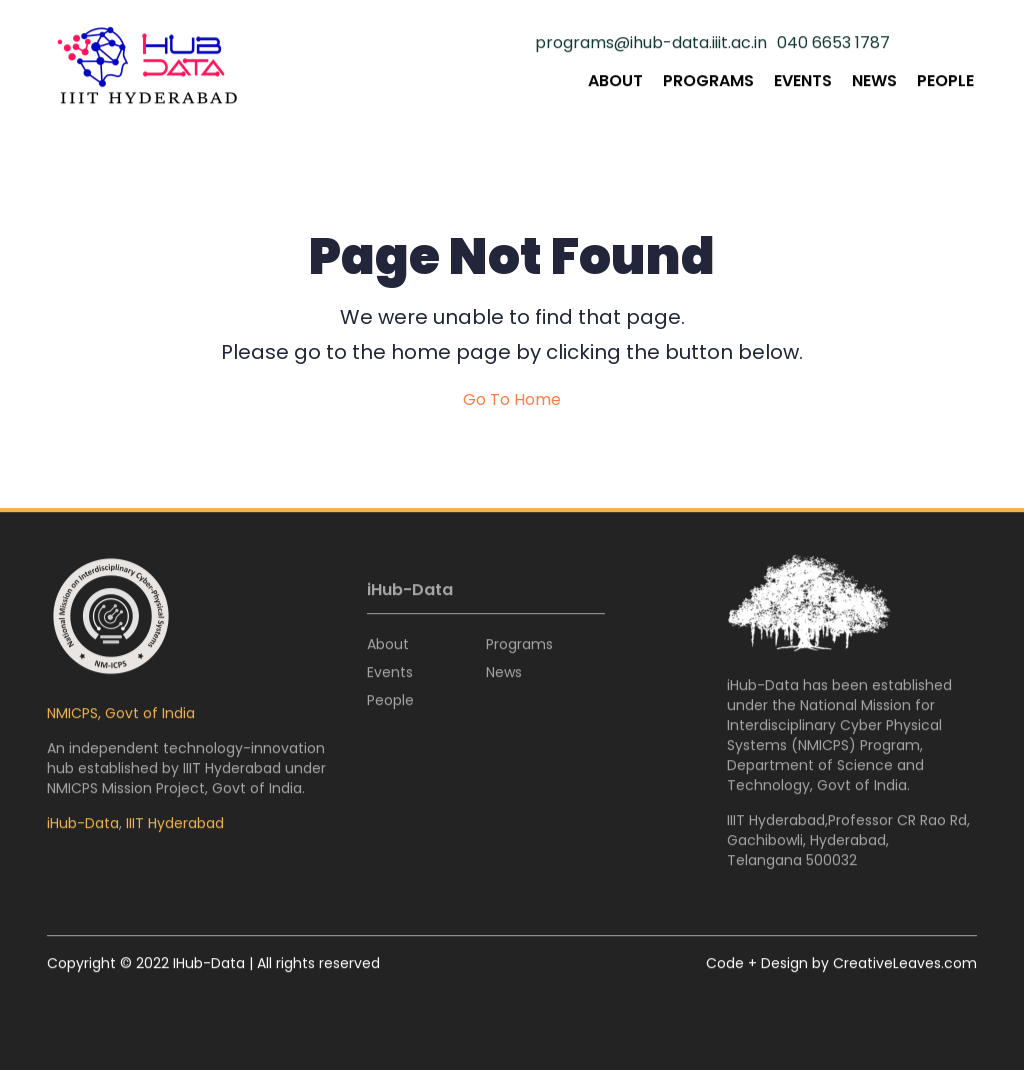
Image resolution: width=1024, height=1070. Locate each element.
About (615, 81)
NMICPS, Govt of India (121, 714)
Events (803, 81)
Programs (708, 81)
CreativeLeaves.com (905, 964)
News (874, 81)
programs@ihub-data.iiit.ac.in (651, 44)
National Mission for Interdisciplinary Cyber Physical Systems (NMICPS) (834, 726)
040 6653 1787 (833, 44)
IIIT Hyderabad (175, 824)
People (945, 81)
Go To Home (512, 400)
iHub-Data (83, 824)
